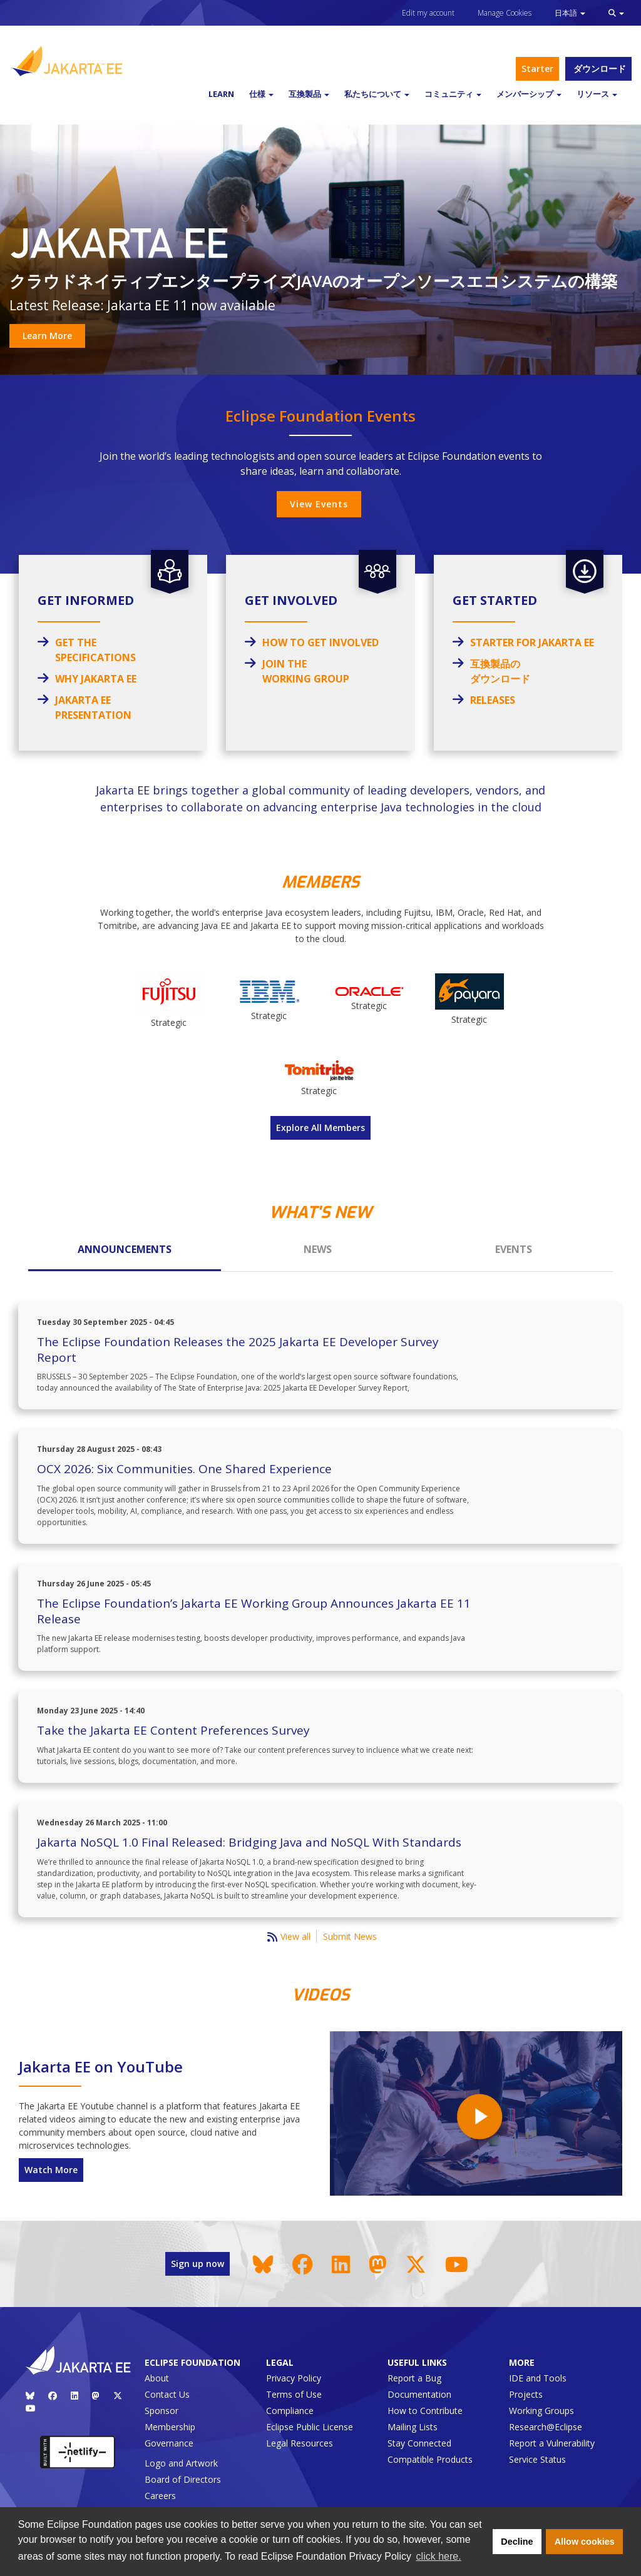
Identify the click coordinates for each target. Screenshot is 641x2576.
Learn (221, 93)
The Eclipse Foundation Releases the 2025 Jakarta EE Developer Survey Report (238, 1350)
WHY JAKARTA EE (95, 679)
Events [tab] (513, 1249)
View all (295, 1936)
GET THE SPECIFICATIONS (95, 650)
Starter (537, 68)
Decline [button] (517, 2542)
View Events (319, 504)
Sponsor (161, 2410)
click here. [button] (438, 2556)
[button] (616, 13)
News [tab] (318, 1249)
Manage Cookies (504, 13)
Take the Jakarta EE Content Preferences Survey (173, 1730)
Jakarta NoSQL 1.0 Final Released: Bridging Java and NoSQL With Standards (249, 1842)
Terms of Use (294, 2394)
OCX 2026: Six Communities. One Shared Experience (184, 1469)
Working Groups (541, 2410)
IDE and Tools (538, 2378)
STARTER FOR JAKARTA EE (532, 642)
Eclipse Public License (309, 2427)
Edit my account (428, 13)
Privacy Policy (293, 2378)
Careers (160, 2496)
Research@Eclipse (545, 2427)
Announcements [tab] (125, 1249)
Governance (169, 2443)
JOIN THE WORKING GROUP (305, 671)
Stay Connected (419, 2443)
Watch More (51, 2170)
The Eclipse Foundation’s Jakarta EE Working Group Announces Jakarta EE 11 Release (254, 1611)
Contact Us (167, 2394)
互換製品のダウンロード (500, 671)
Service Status (537, 2459)
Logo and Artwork (181, 2463)
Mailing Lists (412, 2427)
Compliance (290, 2410)
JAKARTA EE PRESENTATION (93, 707)
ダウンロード (598, 68)
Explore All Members (320, 1127)
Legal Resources (299, 2443)
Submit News (350, 1936)
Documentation (419, 2394)
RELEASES (492, 700)
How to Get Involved (320, 642)
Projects (526, 2394)
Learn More (47, 336)
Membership (170, 2427)
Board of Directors (183, 2479)
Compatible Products (430, 2459)
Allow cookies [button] (585, 2542)
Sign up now (197, 2263)
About (157, 2378)
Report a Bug (414, 2378)
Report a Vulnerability (552, 2443)
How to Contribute (425, 2410)
